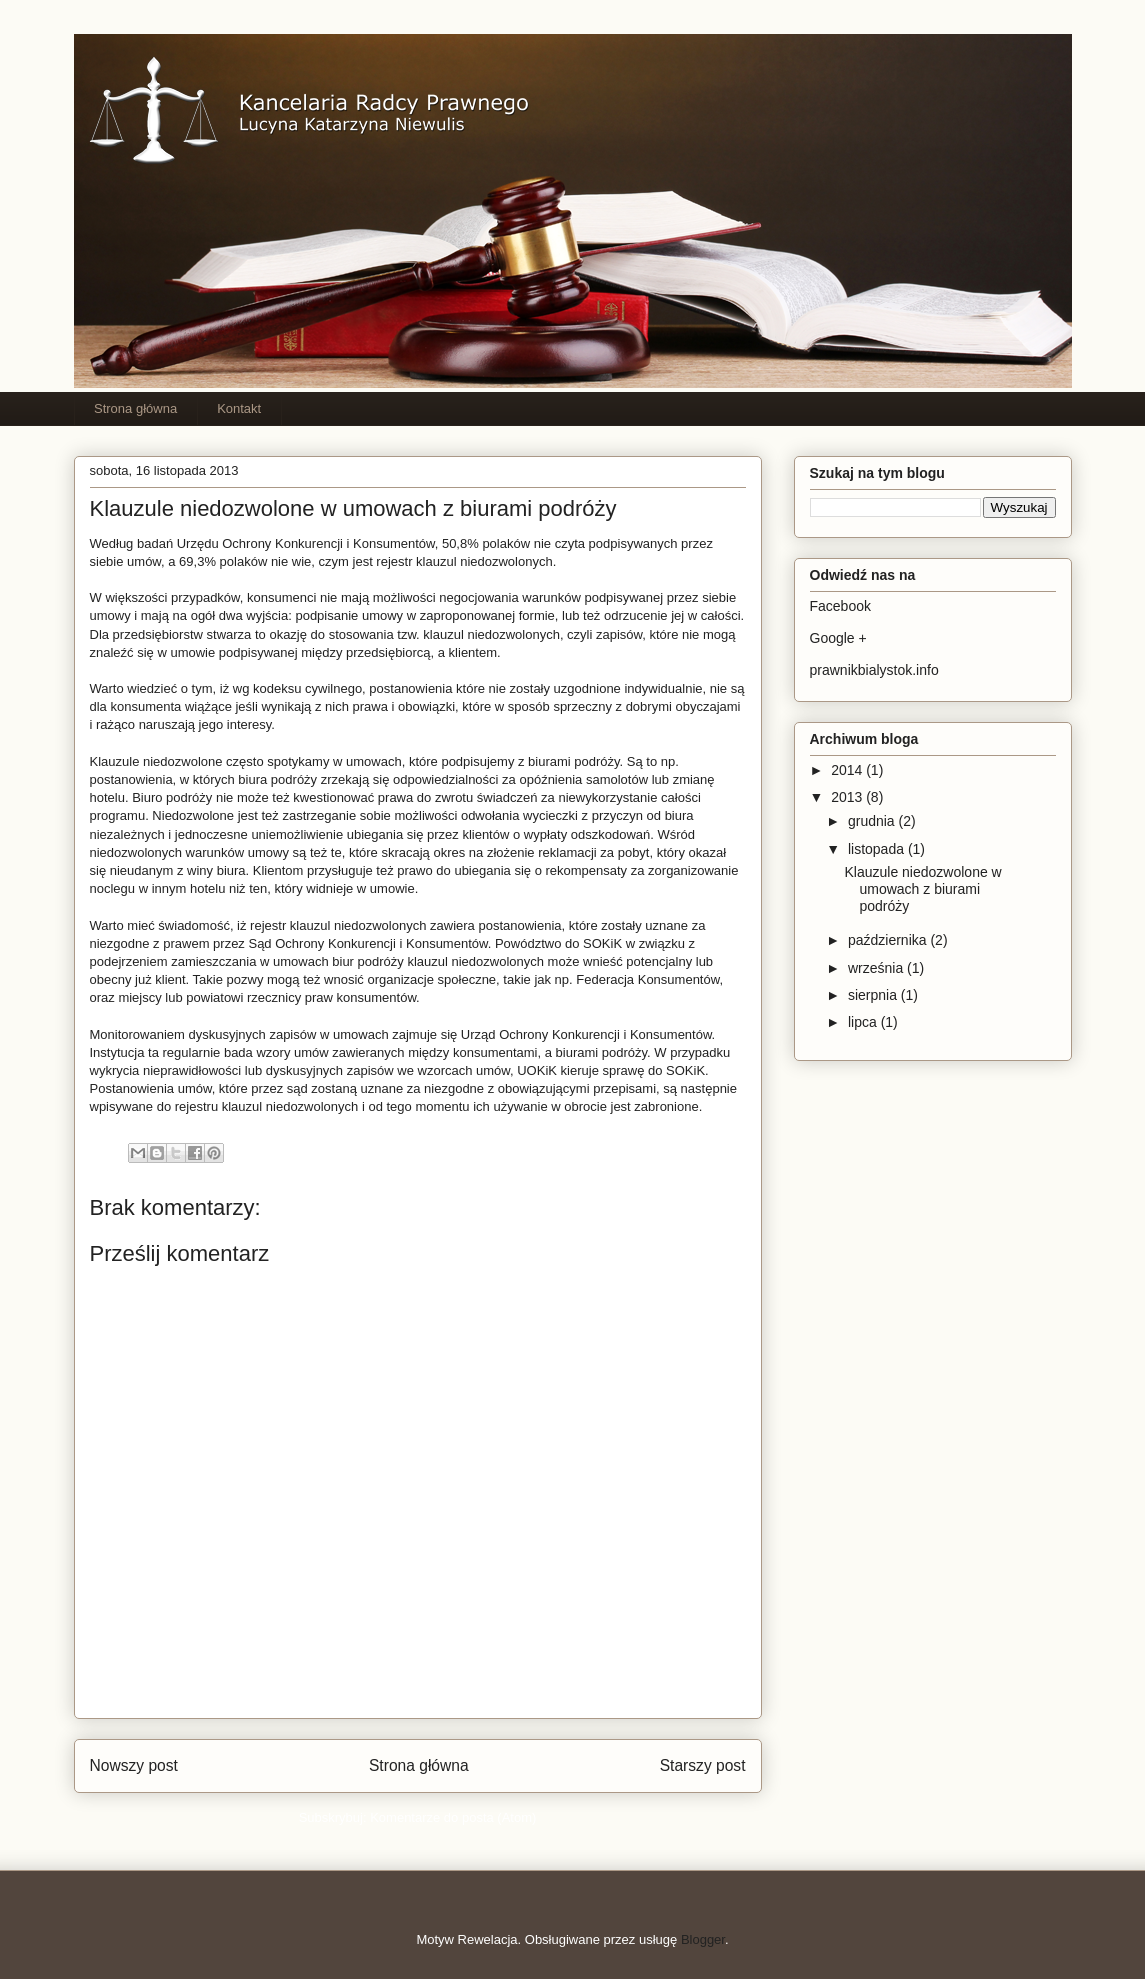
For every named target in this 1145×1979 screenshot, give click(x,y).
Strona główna (135, 408)
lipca (864, 1022)
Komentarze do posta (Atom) (453, 1817)
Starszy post (703, 1765)
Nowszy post (134, 1765)
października (889, 940)
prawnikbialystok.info (874, 670)
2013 (848, 797)
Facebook (840, 606)
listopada (878, 849)
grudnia (873, 821)
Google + (838, 638)
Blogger (703, 1939)
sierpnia (874, 995)
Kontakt (239, 408)
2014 (848, 770)
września (877, 968)
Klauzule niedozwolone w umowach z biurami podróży (922, 889)
